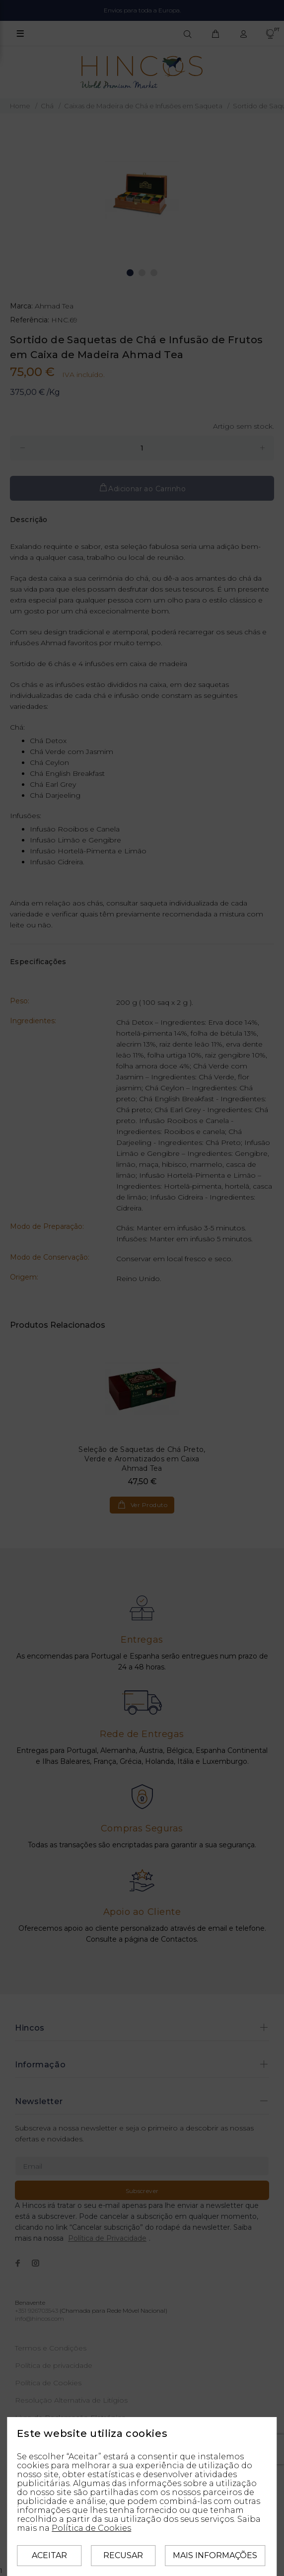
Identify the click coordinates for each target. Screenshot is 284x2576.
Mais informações (215, 2555)
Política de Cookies (91, 2528)
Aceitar (49, 2555)
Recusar (123, 2555)
